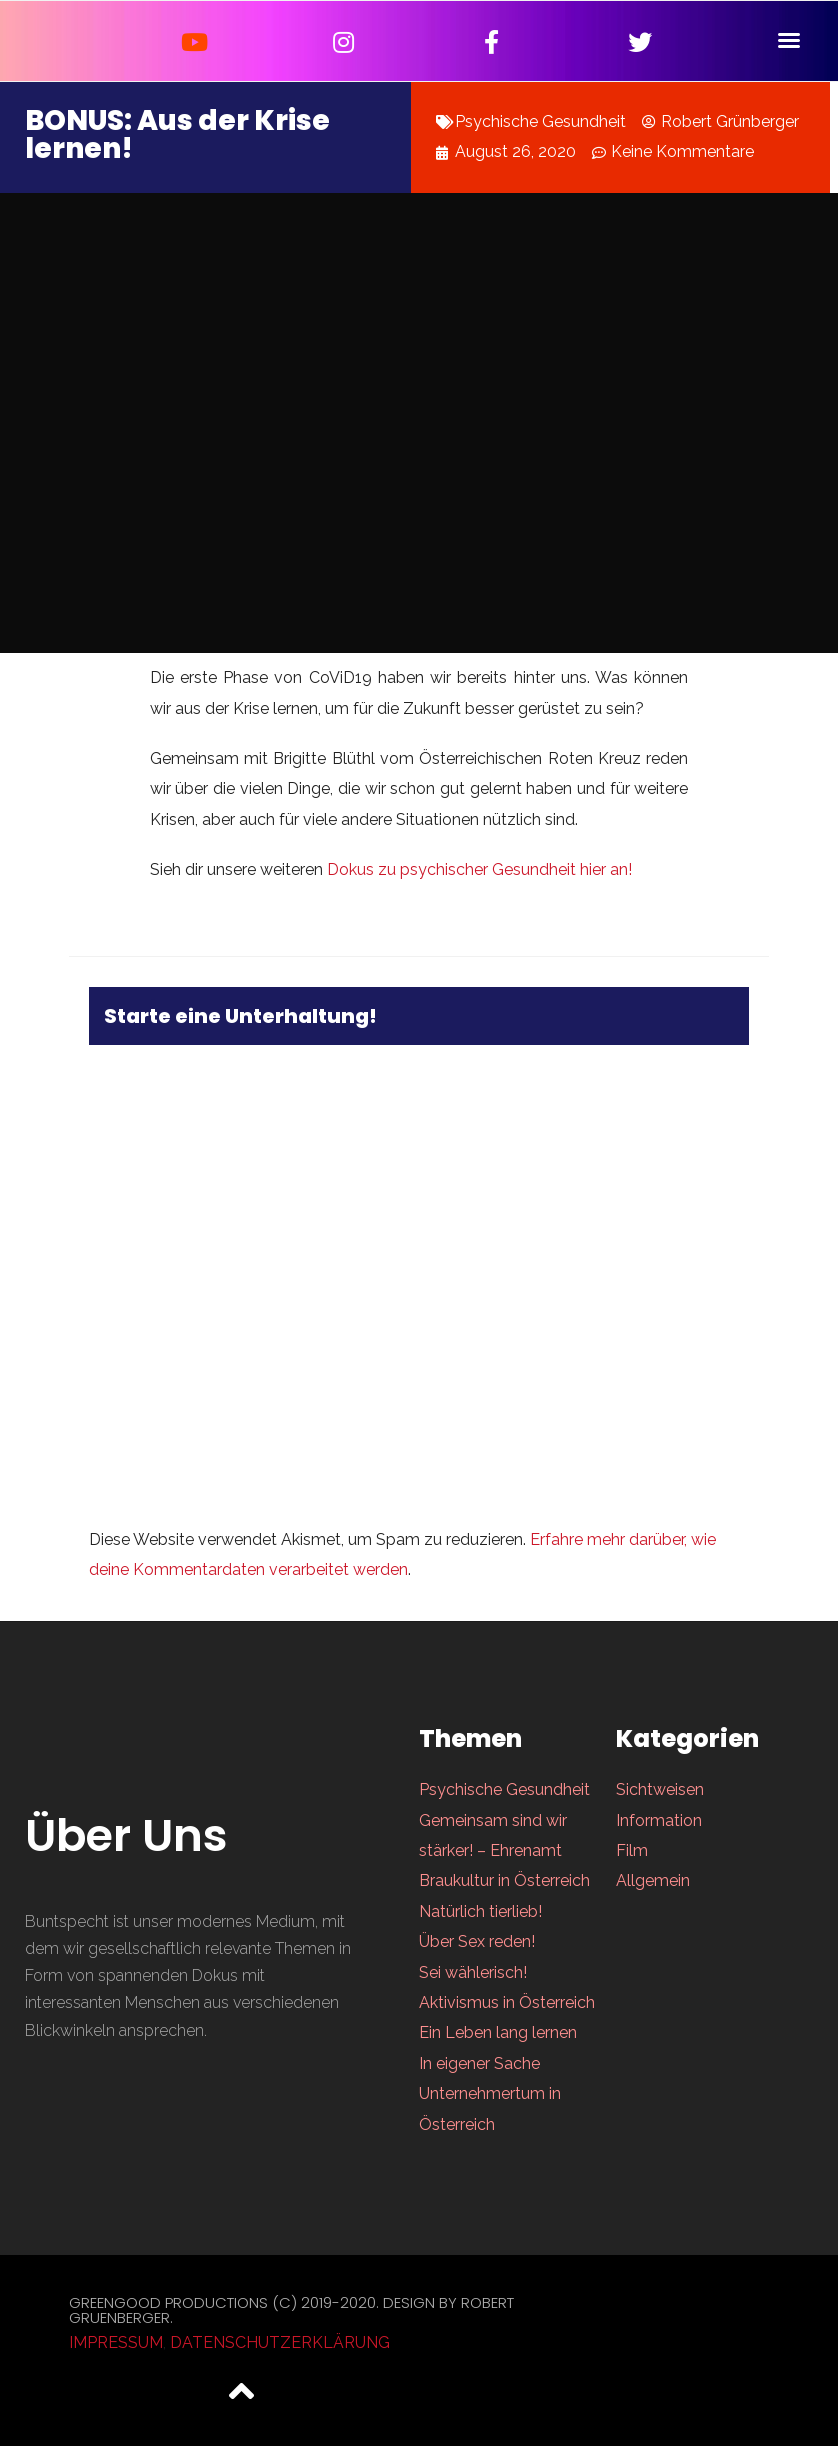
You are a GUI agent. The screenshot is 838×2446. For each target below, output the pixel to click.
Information (659, 1820)
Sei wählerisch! (473, 1972)
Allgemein (653, 1880)
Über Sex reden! (477, 1941)
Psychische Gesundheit (540, 121)
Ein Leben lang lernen (498, 2032)
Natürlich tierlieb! (480, 1911)
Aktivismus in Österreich (507, 2002)
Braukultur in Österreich (504, 1880)
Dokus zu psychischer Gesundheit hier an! (477, 869)
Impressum (116, 2342)
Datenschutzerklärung (280, 2342)
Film (632, 1850)
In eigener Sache (479, 2063)
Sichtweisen (660, 1789)
